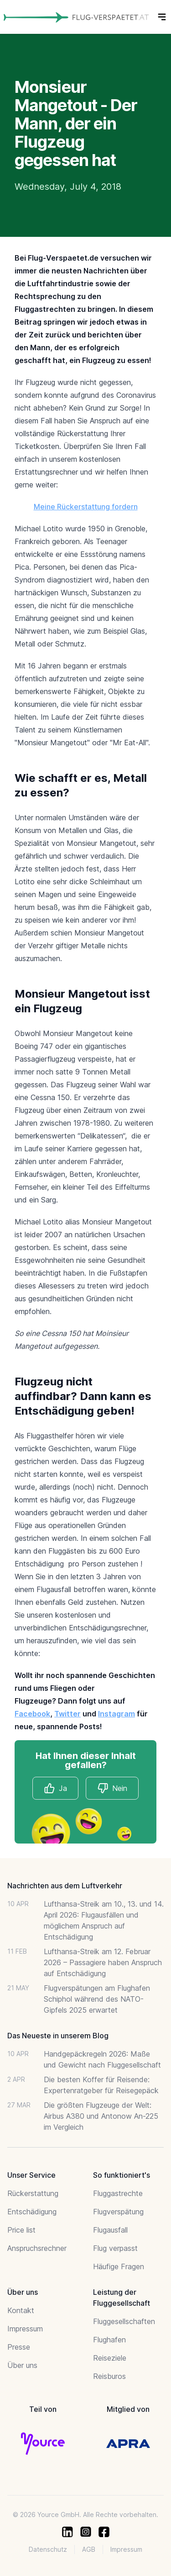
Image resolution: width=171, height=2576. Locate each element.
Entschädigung (32, 2211)
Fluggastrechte (118, 2193)
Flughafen (109, 2339)
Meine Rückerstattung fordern (86, 506)
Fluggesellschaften (124, 2321)
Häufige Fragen (118, 2266)
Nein (112, 1788)
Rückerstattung (32, 2193)
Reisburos (109, 2376)
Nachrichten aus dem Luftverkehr (64, 1885)
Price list (21, 2229)
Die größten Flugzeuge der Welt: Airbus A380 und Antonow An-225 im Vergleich (101, 2116)
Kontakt (20, 2310)
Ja (55, 1788)
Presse (18, 2347)
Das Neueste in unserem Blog (58, 2035)
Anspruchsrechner (37, 2248)
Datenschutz (48, 2549)
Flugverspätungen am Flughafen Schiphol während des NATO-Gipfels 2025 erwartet (97, 1999)
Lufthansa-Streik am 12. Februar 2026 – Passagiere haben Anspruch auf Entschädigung (103, 1962)
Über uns (22, 2365)
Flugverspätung (118, 2211)
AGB (88, 2549)
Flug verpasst (115, 2248)
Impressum (25, 2328)
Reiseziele (109, 2357)
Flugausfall (110, 2229)
